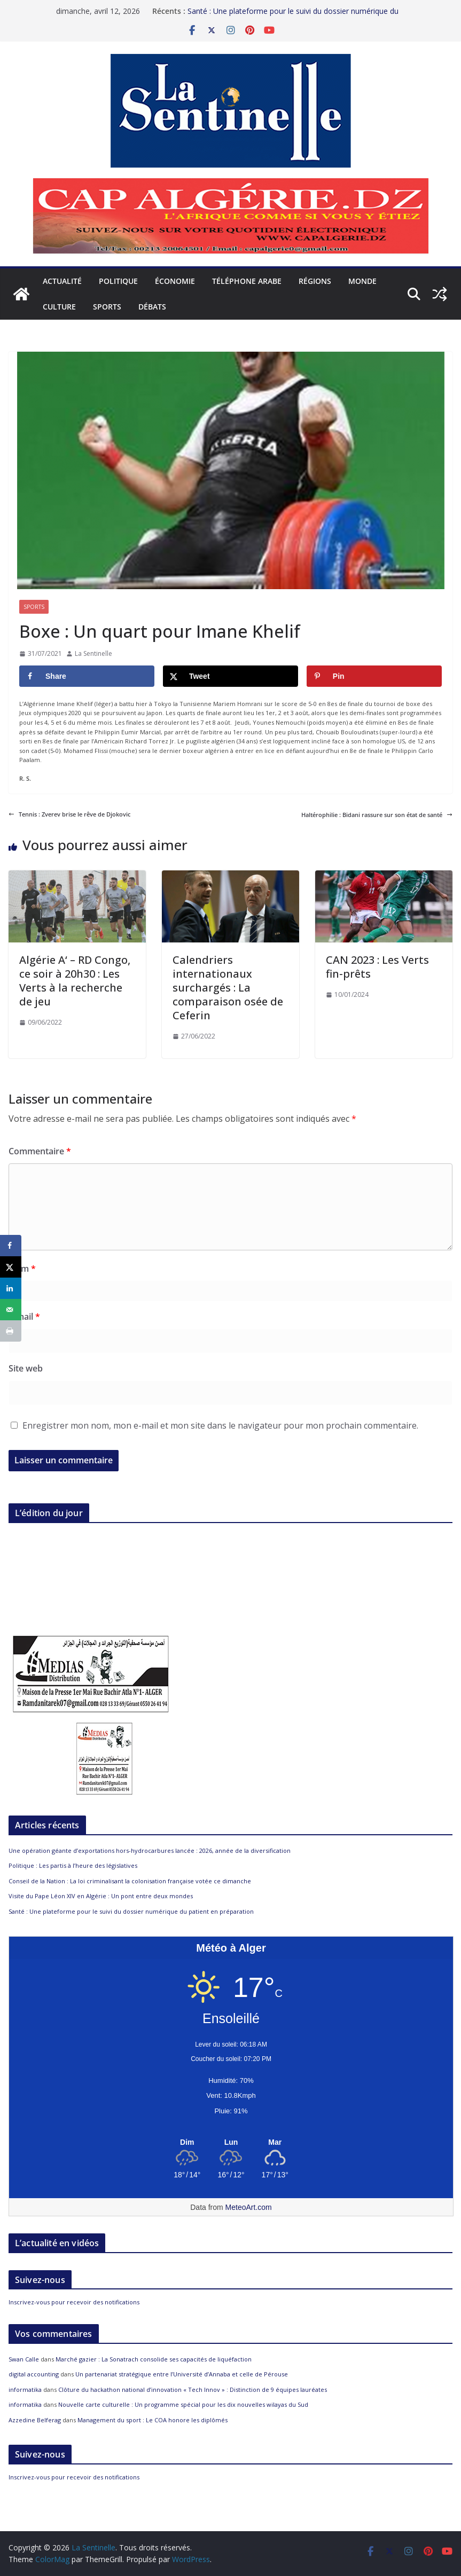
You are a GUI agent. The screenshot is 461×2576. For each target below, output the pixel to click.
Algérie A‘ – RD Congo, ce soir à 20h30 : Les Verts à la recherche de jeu (74, 981)
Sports (107, 307)
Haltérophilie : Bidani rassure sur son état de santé (376, 815)
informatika (25, 2389)
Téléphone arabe (247, 281)
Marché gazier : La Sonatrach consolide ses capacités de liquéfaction (154, 2359)
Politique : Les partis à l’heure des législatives (73, 1865)
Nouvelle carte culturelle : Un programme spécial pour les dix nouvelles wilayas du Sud (183, 2404)
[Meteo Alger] (231, 2142)
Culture (59, 307)
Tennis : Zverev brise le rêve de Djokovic (69, 814)
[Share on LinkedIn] (10, 1288)
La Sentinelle (93, 653)
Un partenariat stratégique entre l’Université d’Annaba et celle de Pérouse (181, 2374)
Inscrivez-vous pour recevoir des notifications (74, 2302)
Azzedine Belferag (35, 2420)
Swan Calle (24, 2359)
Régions (315, 281)
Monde (362, 281)
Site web (26, 1368)
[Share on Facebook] (86, 676)
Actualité (62, 281)
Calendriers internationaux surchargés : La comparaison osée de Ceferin (228, 988)
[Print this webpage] (10, 1331)
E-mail (24, 1316)
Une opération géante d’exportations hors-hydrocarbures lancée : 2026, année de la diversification (150, 1850)
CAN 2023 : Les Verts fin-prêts (377, 967)
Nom (22, 1268)
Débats (152, 307)
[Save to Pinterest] (374, 676)
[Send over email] (10, 1309)
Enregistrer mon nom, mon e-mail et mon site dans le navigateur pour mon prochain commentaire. (220, 1425)
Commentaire (40, 1151)
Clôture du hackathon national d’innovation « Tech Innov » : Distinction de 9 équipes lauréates (192, 2389)
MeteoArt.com (248, 2207)
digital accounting (34, 2374)
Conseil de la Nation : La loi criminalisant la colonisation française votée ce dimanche (130, 1881)
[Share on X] (230, 676)
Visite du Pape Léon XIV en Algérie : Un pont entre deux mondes (101, 1896)
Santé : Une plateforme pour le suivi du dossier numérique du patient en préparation (131, 1911)
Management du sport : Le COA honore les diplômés (152, 2420)
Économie (175, 281)
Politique (118, 281)
